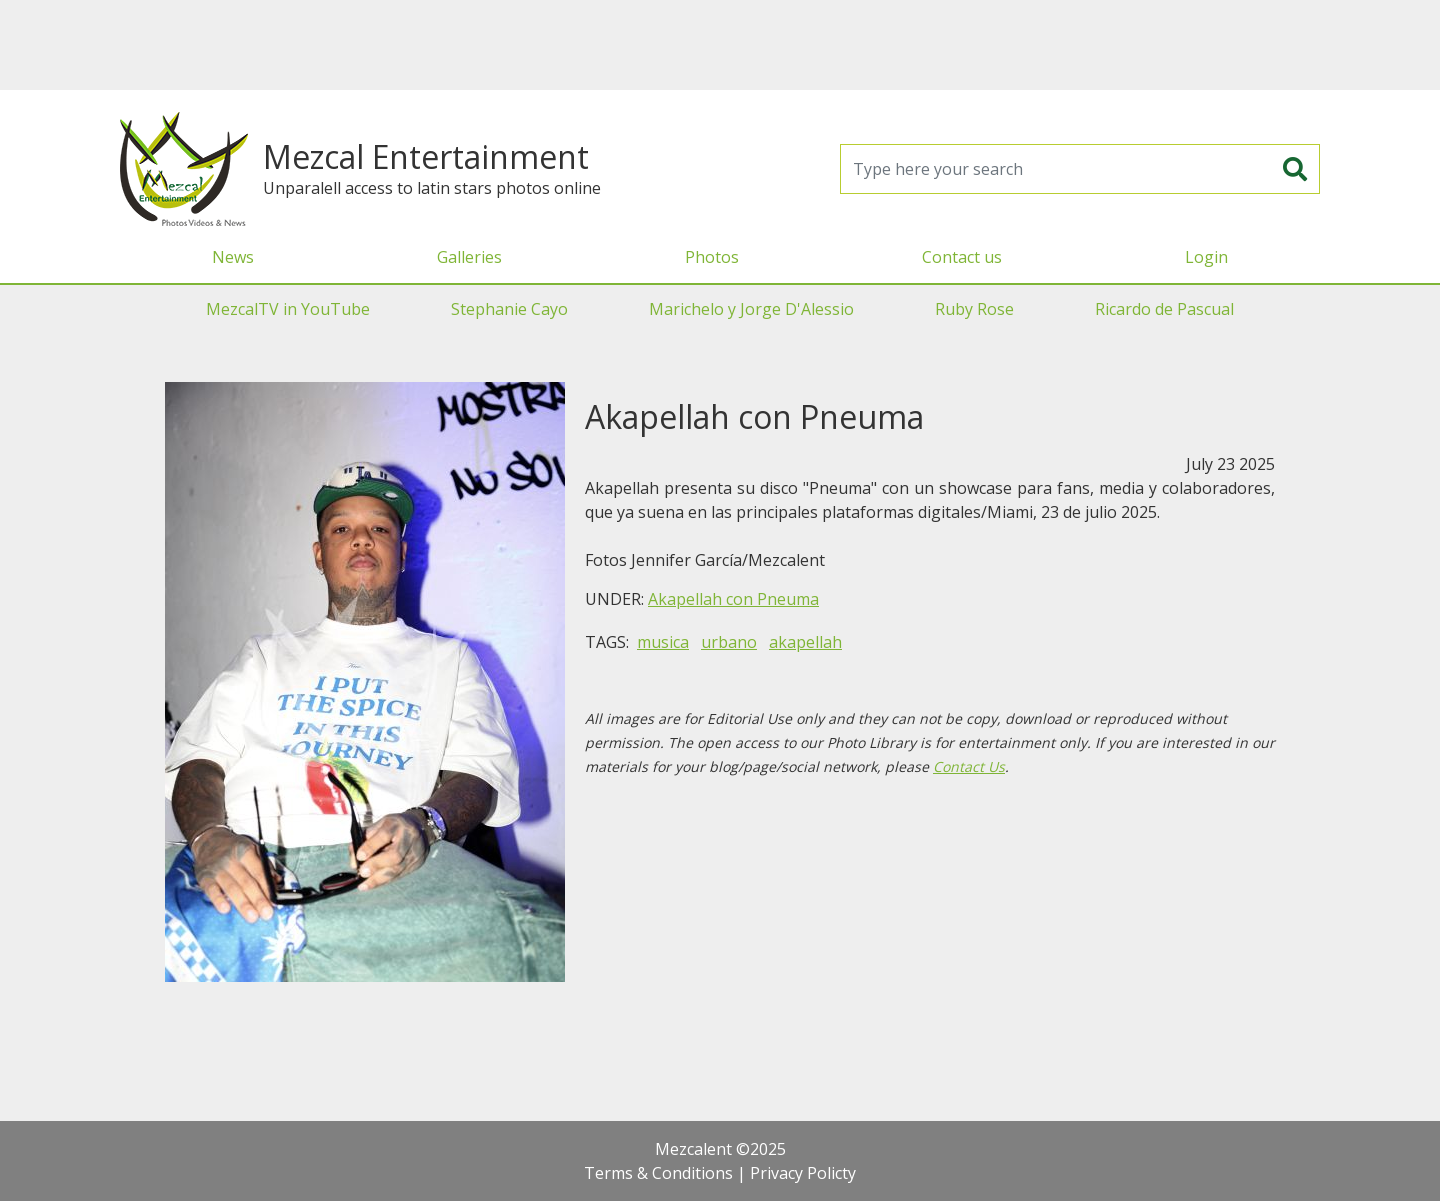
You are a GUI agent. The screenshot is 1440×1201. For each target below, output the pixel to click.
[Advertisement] (720, 45)
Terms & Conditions (658, 1173)
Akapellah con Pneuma (733, 599)
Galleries (469, 257)
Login (1206, 257)
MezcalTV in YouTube (288, 309)
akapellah (805, 642)
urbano (729, 642)
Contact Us (969, 766)
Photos (712, 257)
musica (663, 642)
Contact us (962, 257)
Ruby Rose (974, 309)
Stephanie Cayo (509, 309)
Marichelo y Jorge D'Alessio (751, 309)
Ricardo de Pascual (1164, 309)
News (233, 257)
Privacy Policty (803, 1173)
